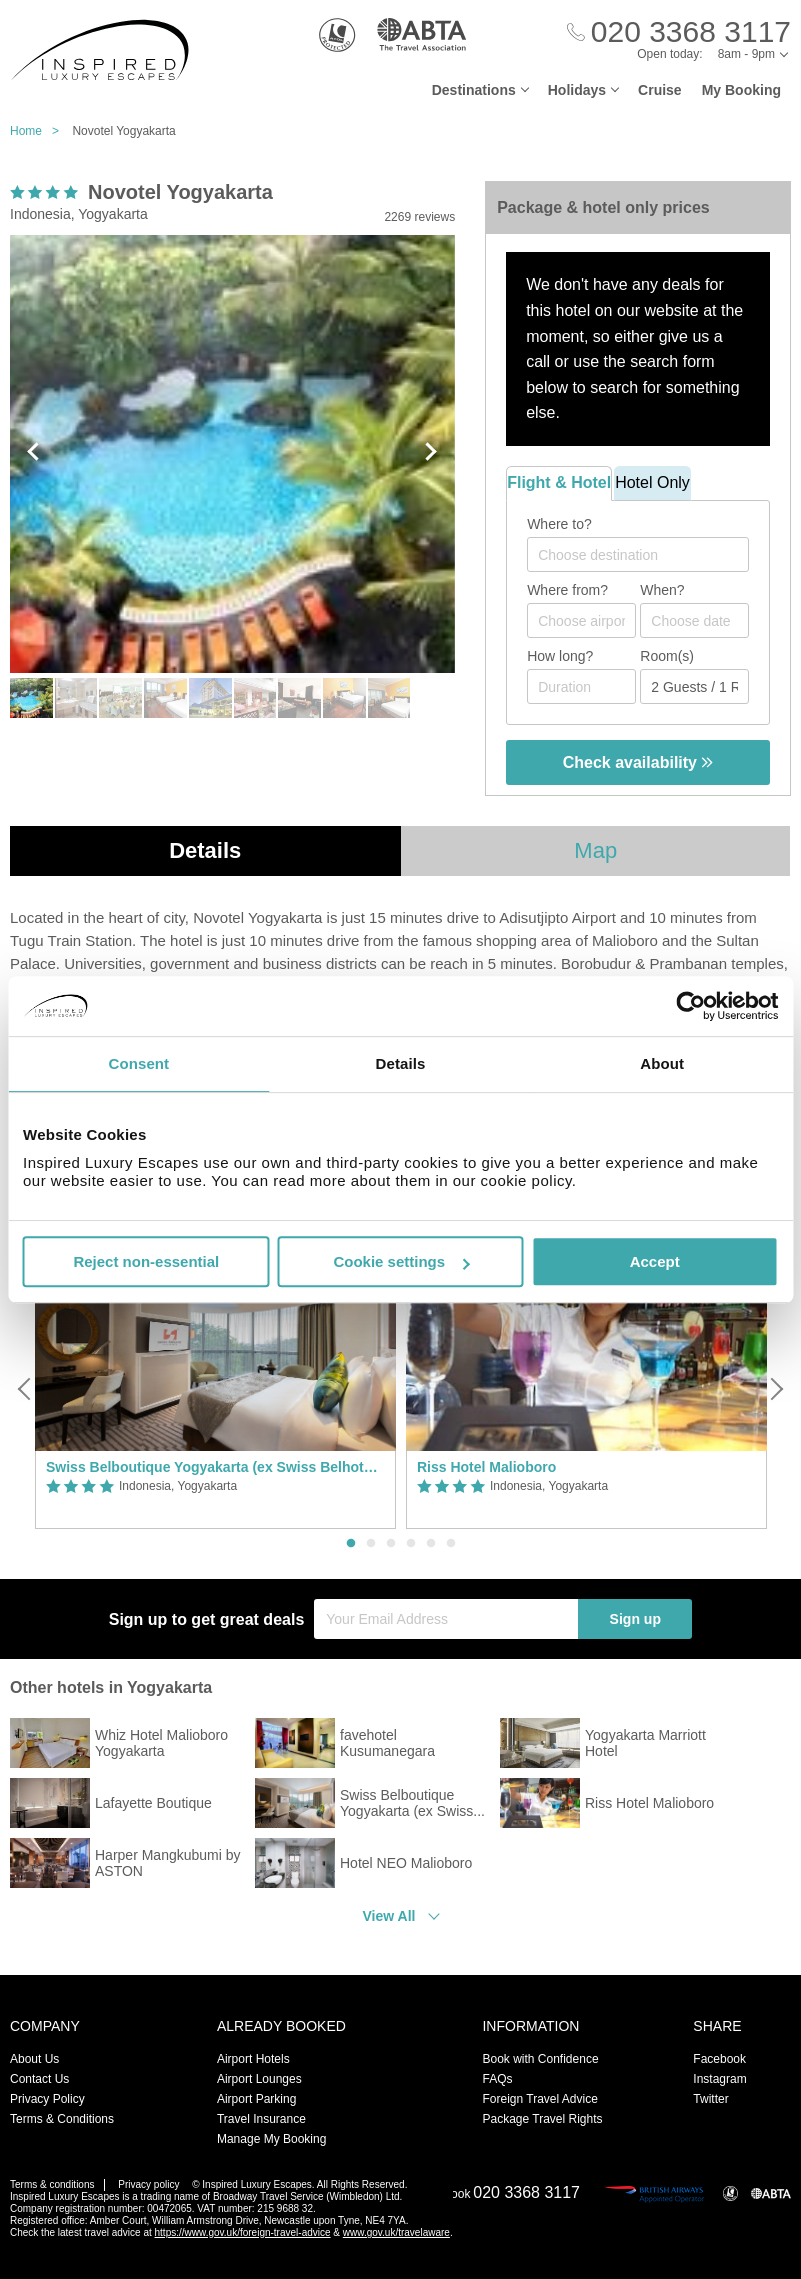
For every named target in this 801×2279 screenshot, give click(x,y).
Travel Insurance (261, 2119)
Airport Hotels (253, 2059)
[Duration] (581, 686)
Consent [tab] (138, 1063)
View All (389, 1916)
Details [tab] (401, 1063)
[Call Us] (679, 32)
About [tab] (662, 1063)
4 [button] (411, 1544)
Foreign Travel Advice (539, 2099)
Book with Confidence (540, 2059)
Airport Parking (256, 2099)
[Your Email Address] (446, 1619)
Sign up (635, 1619)
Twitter (710, 2099)
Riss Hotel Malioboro (486, 1467)
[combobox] (638, 554)
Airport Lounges (259, 2079)
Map (595, 850)
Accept (655, 1261)
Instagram (719, 2079)
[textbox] (648, 555)
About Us (34, 2059)
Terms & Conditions (62, 2119)
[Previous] (26, 1389)
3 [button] (391, 1544)
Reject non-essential (146, 1261)
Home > (39, 131)
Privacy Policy (47, 2099)
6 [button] (451, 1544)
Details (205, 850)
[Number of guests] (694, 686)
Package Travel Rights (542, 2119)
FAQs (497, 2079)
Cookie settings (401, 1261)
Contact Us (39, 2079)
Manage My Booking (271, 2139)
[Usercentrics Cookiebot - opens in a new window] (690, 1006)
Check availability (638, 762)
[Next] (775, 1389)
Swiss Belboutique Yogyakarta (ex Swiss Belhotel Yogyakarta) (215, 1467)
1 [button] (351, 1544)
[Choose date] (694, 620)
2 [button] (371, 1544)
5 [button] (431, 1544)
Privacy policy (148, 2184)
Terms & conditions (52, 2184)
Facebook (719, 2059)
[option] (215, 1389)
